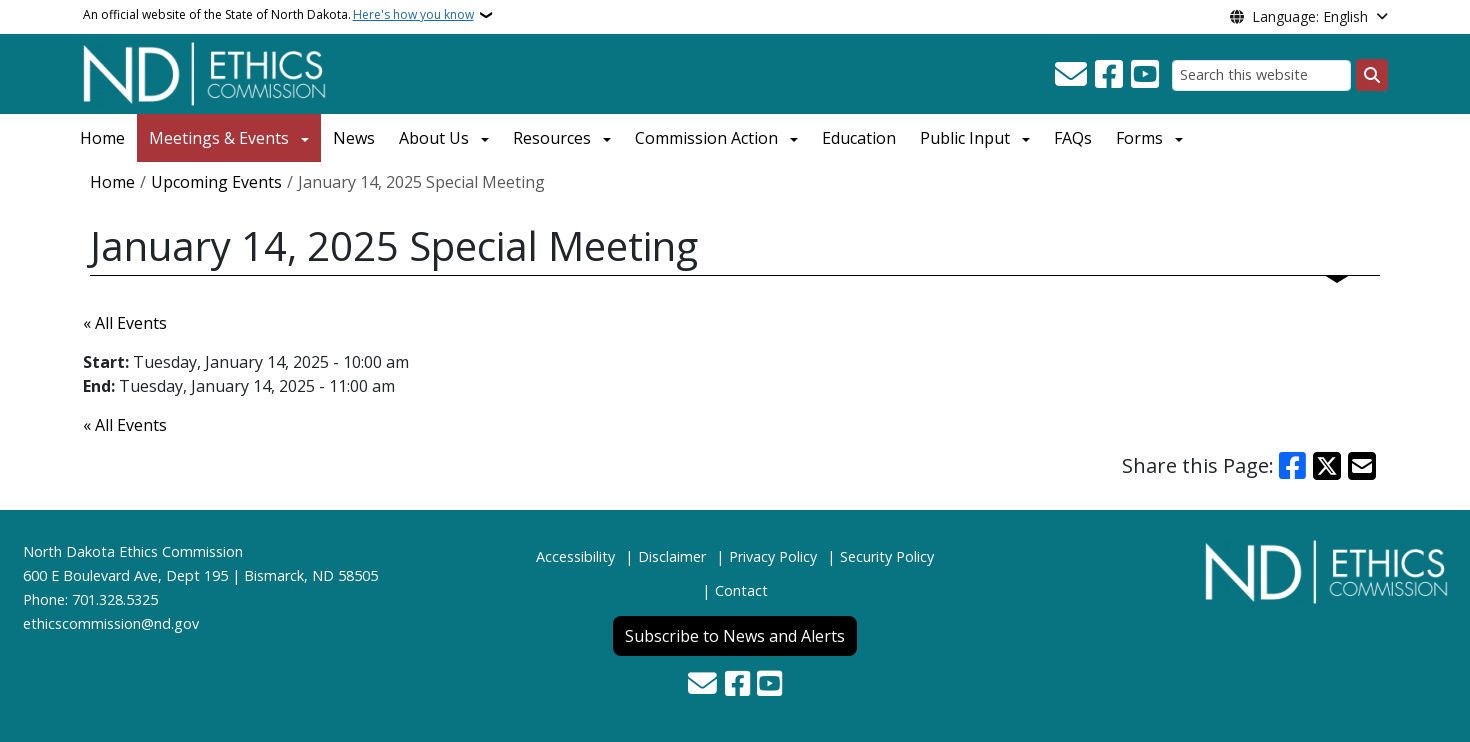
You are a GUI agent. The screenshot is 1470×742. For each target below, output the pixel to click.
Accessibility (575, 556)
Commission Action (706, 138)
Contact (741, 590)
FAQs (1073, 138)
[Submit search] (1372, 75)
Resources (552, 138)
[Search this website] (1261, 75)
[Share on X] (1327, 466)
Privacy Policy (773, 556)
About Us (434, 138)
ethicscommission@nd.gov (111, 623)
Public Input (965, 138)
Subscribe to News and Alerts (735, 636)
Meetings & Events (219, 138)
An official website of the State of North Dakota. (278, 15)
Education (859, 138)
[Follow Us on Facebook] (1109, 75)
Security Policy (887, 556)
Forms (1139, 138)
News (354, 138)
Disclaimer (672, 556)
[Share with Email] (1362, 466)
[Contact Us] (1071, 75)
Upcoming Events (216, 182)
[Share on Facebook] (1293, 466)
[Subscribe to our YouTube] (1145, 75)
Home (102, 138)
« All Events (125, 323)
